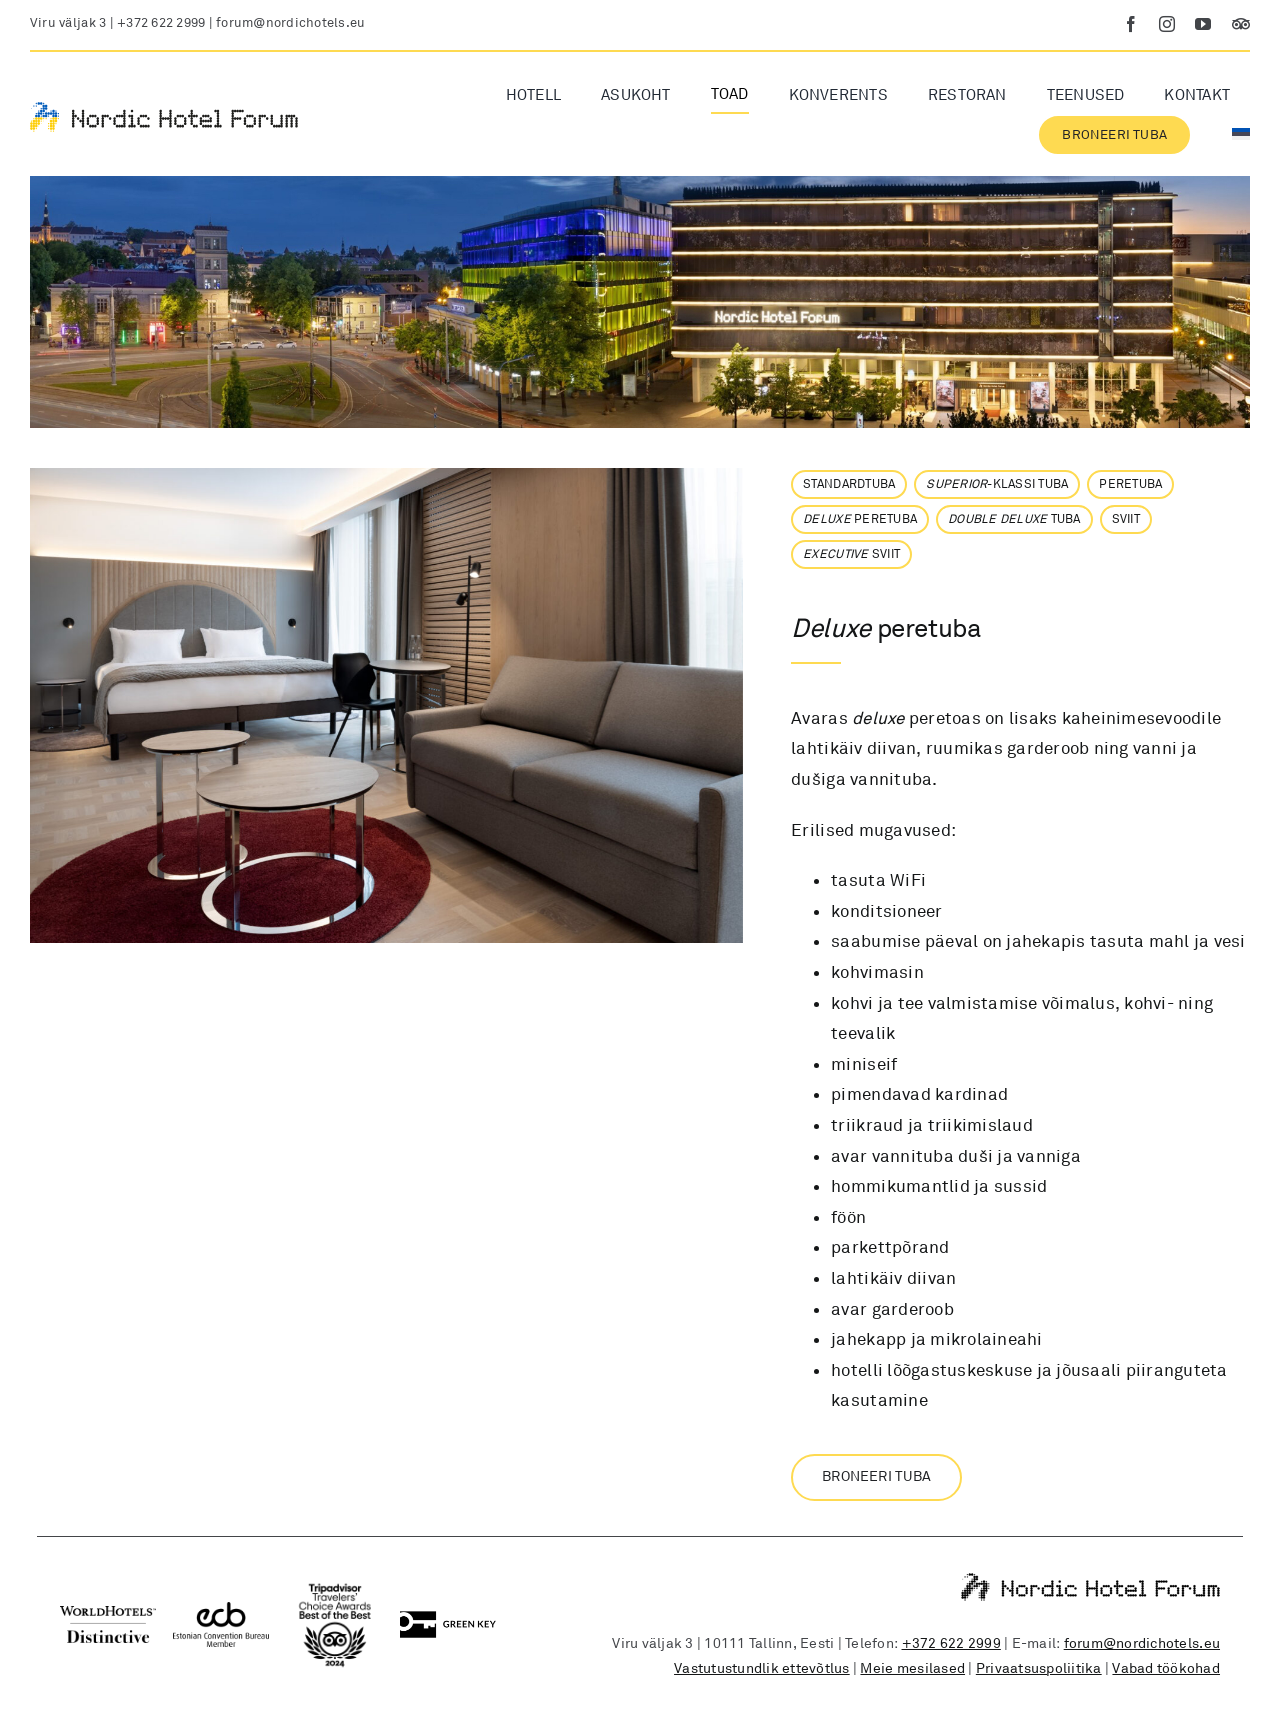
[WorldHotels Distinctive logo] (108, 1614)
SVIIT (1126, 519)
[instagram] (1167, 24)
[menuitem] (1241, 135)
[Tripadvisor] (1241, 24)
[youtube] (1203, 24)
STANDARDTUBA (849, 484)
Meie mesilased (912, 1668)
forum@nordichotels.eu (290, 23)
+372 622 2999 (161, 23)
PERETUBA (1130, 484)
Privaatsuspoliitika (1039, 1668)
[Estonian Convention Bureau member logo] (221, 1610)
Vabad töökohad (1166, 1668)
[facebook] (1131, 24)
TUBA (1014, 519)
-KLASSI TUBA (997, 484)
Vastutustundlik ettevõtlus (762, 1668)
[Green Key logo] (448, 1619)
